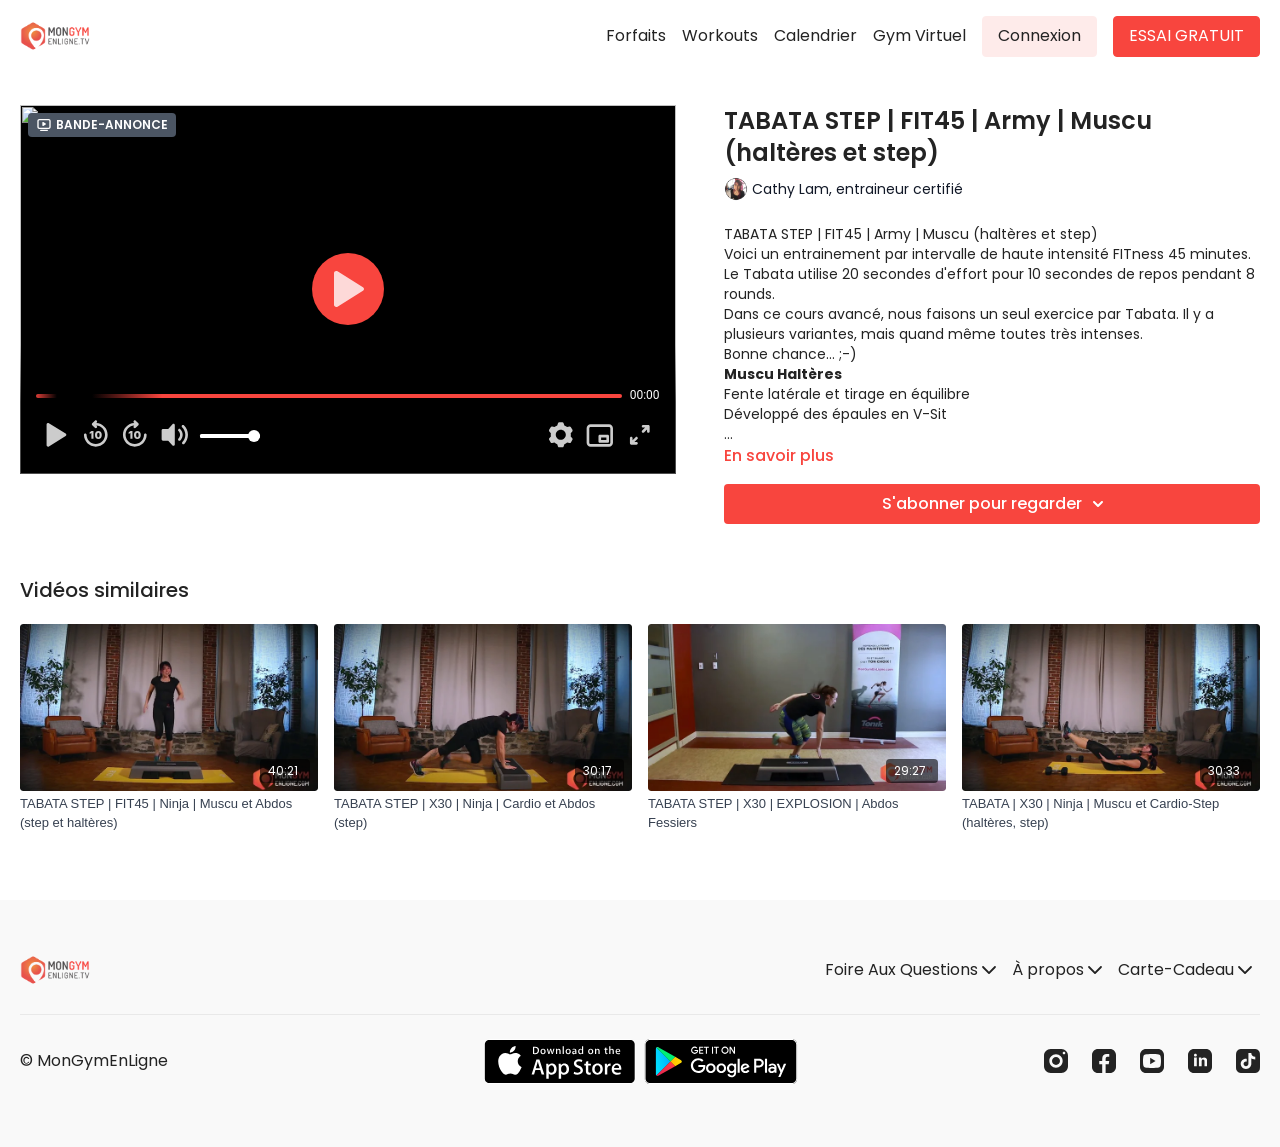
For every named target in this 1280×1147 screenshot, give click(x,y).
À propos (1057, 969)
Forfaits (636, 35)
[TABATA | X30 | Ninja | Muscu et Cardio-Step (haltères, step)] (1111, 813)
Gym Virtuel (919, 35)
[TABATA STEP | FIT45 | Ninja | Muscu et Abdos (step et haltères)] (169, 813)
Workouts (720, 35)
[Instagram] (1056, 1061)
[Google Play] (721, 1061)
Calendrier (815, 35)
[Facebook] (1104, 1061)
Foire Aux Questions (910, 969)
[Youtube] (1152, 1061)
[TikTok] (1248, 1061)
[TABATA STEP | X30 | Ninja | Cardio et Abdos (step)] (483, 813)
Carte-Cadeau (1185, 969)
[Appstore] (559, 1061)
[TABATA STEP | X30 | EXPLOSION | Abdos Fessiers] (797, 813)
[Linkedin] (1200, 1061)
